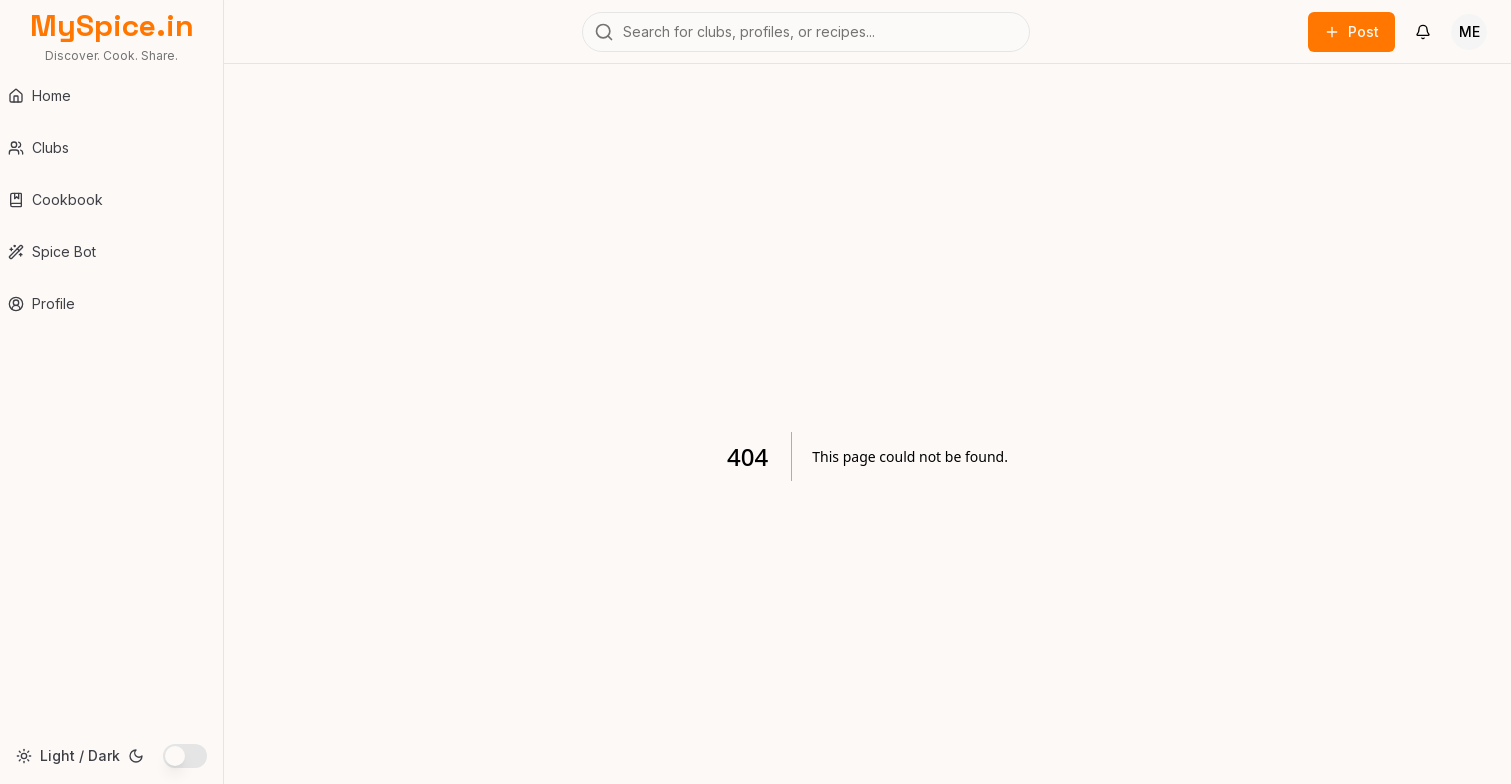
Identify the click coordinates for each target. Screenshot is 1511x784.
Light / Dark (80, 755)
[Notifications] (1423, 32)
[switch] (185, 756)
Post (1351, 31)
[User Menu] (1469, 32)
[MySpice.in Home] (111, 36)
